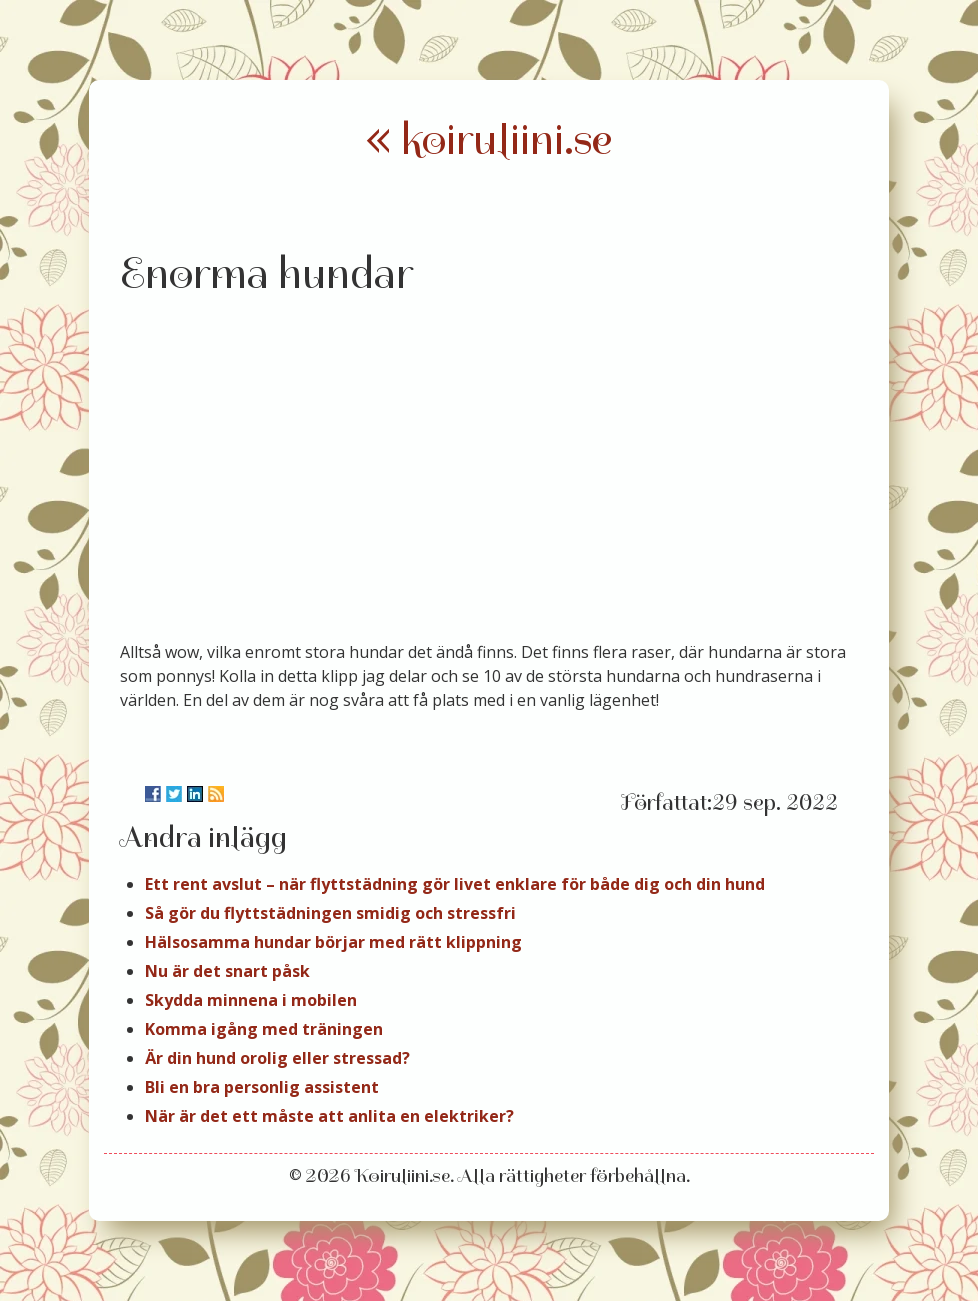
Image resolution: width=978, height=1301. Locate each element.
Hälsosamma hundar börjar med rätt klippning (333, 942)
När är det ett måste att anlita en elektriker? (329, 1116)
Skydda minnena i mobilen (251, 1000)
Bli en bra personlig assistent (262, 1087)
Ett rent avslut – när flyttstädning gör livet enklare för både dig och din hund (455, 884)
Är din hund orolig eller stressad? (277, 1058)
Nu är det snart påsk (227, 971)
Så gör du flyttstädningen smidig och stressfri (330, 913)
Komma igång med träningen (264, 1029)
